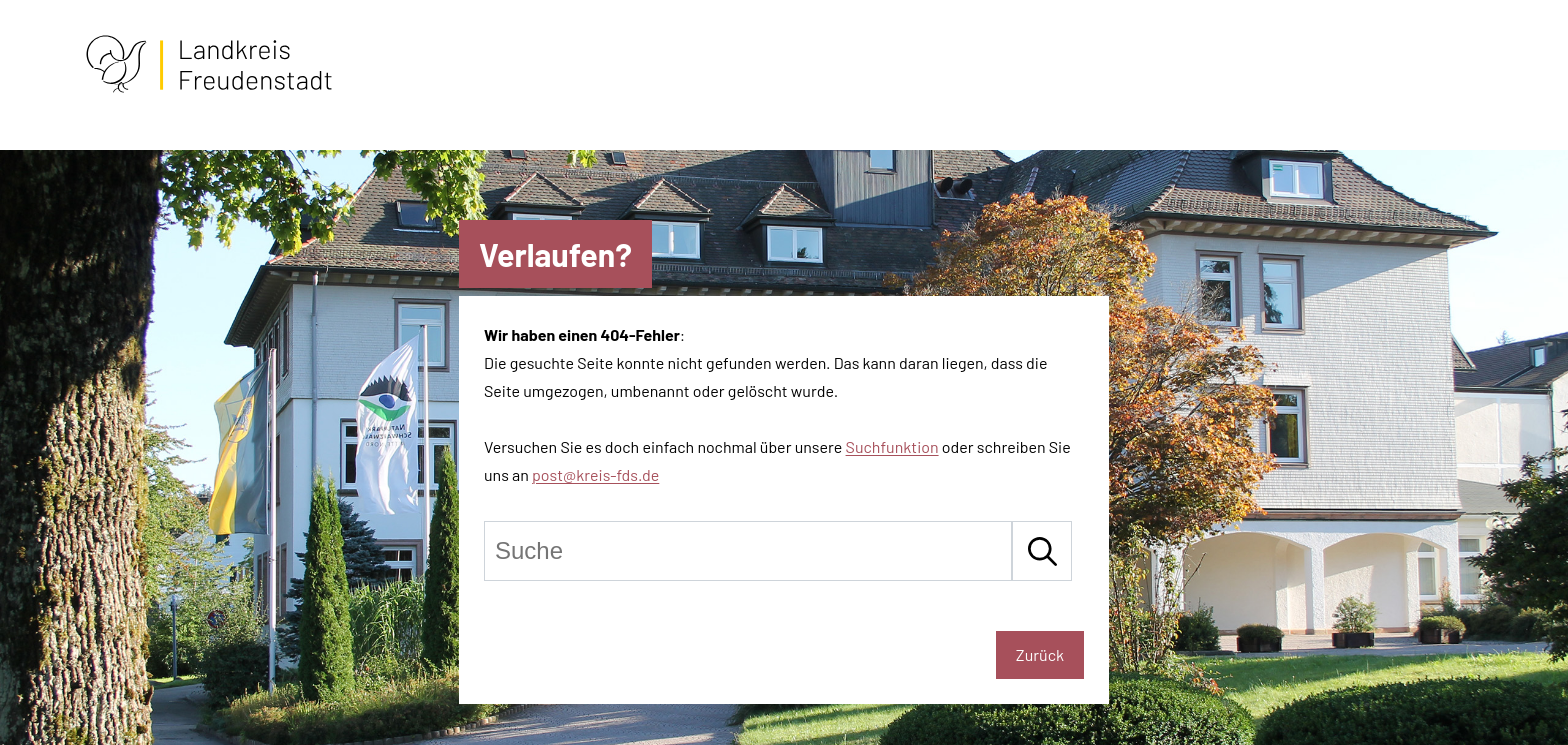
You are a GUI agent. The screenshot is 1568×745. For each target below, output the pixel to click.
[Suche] (748, 551)
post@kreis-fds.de (595, 474)
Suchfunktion (892, 446)
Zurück (1040, 654)
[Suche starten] (1042, 551)
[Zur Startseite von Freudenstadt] (209, 88)
